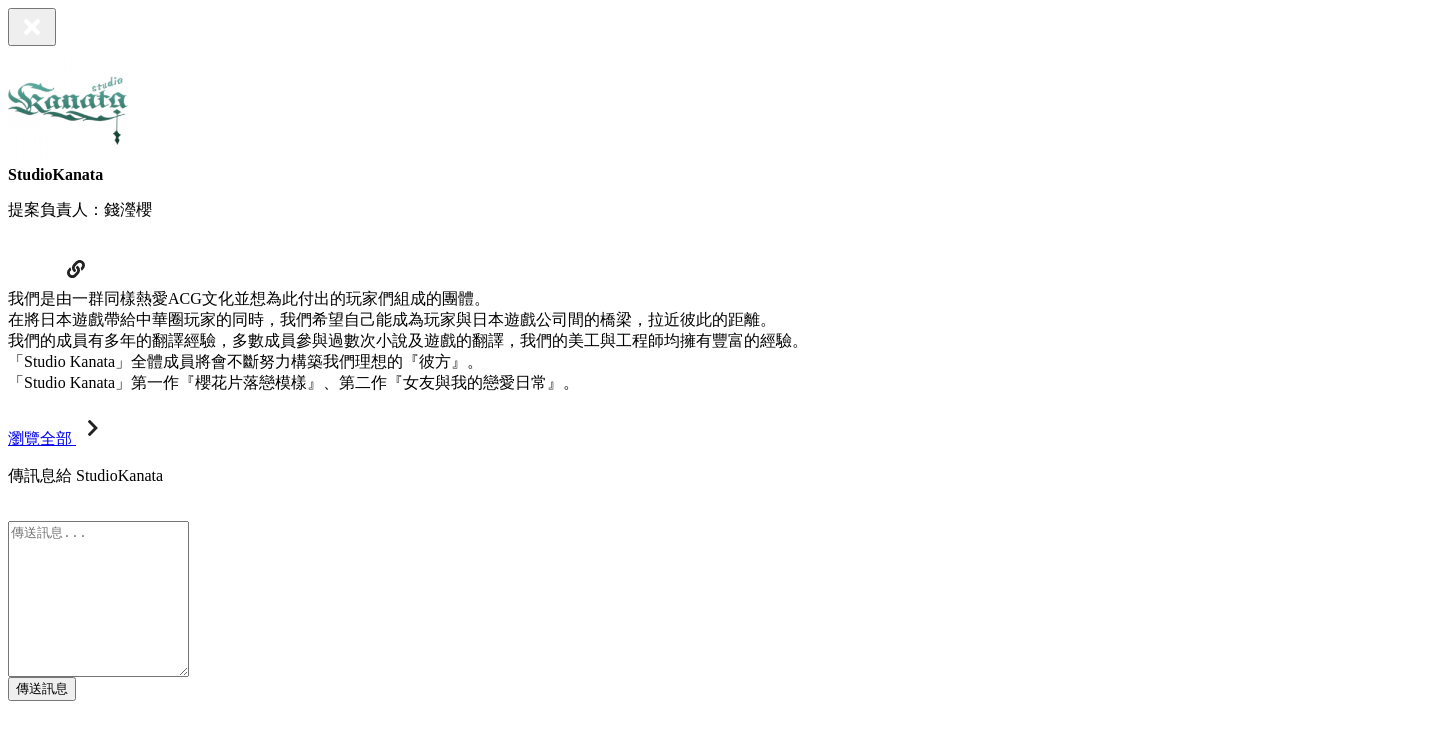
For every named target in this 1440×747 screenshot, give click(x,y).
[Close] (32, 27)
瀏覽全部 (58, 438)
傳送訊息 (42, 718)
